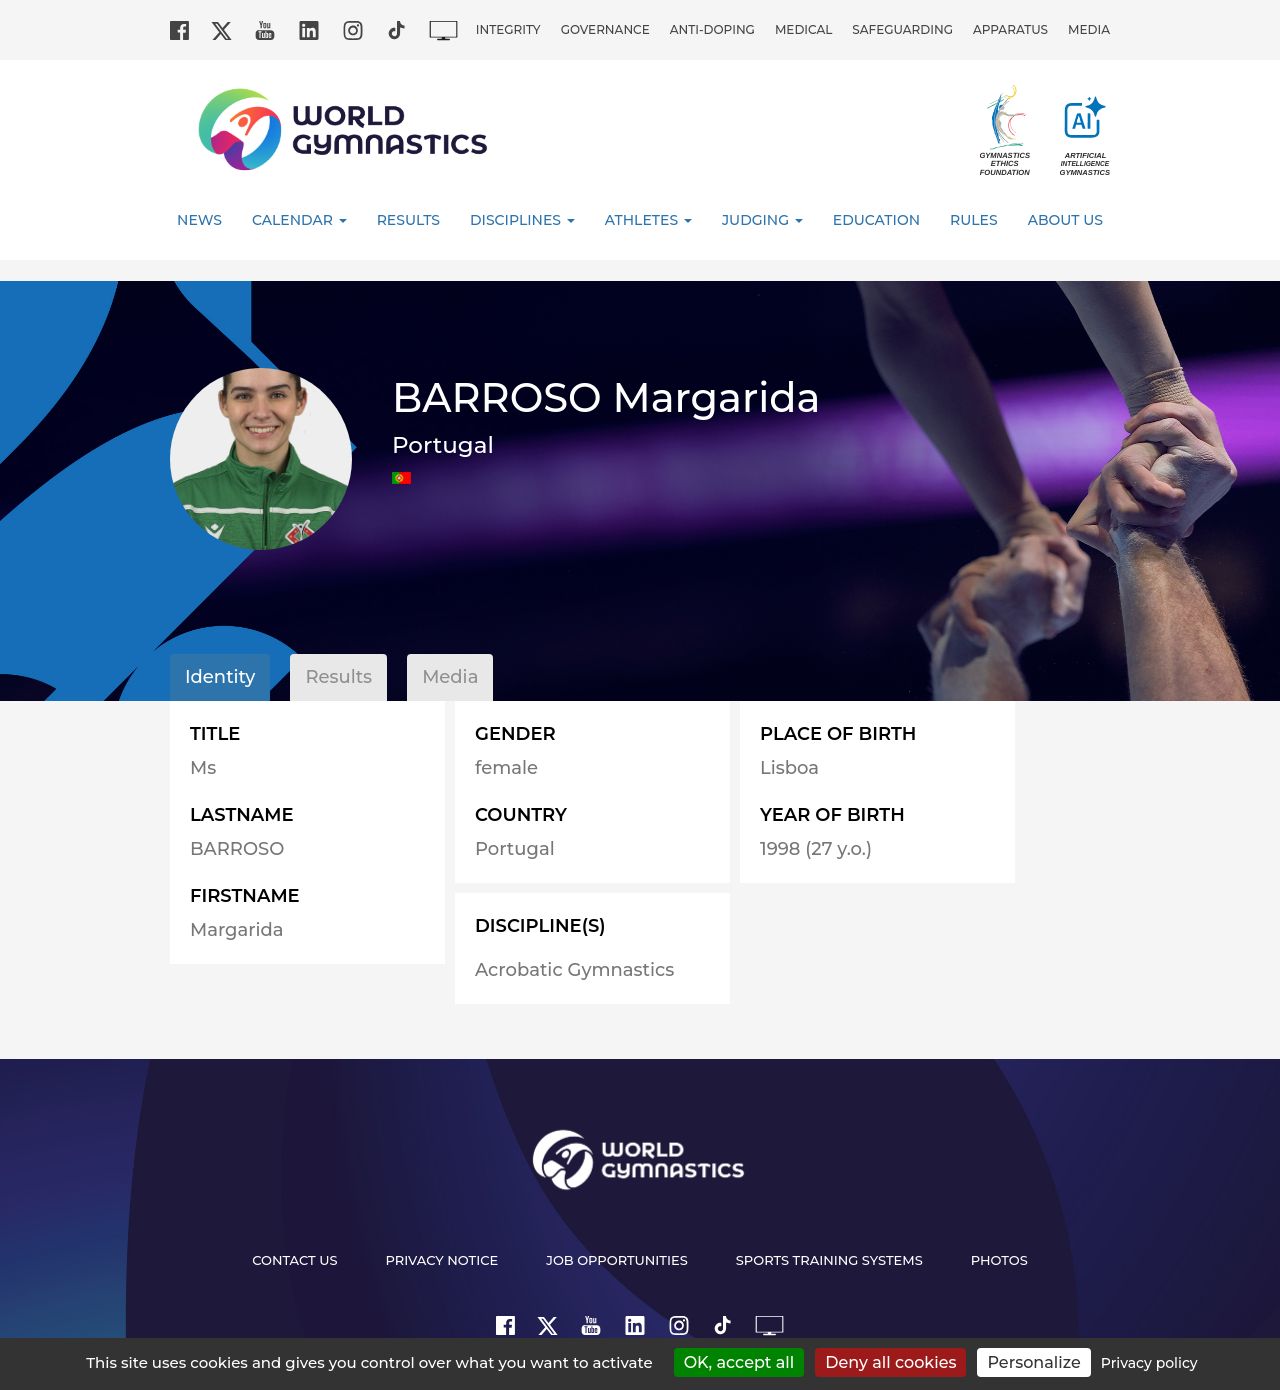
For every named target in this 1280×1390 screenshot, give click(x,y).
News (199, 220)
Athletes (648, 220)
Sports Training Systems (829, 1260)
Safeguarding (902, 29)
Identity (220, 677)
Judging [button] (762, 220)
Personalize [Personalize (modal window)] (1033, 1362)
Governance (605, 29)
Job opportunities (617, 1260)
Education (876, 220)
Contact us (294, 1260)
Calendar (299, 220)
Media (1089, 29)
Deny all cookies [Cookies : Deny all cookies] (890, 1362)
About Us (1065, 220)
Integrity (508, 29)
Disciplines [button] (522, 220)
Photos (999, 1260)
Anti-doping (712, 29)
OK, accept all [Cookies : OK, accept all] (739, 1362)
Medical (803, 29)
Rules (974, 220)
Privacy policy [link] (1149, 1363)
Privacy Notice (442, 1260)
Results (408, 220)
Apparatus (1010, 29)
